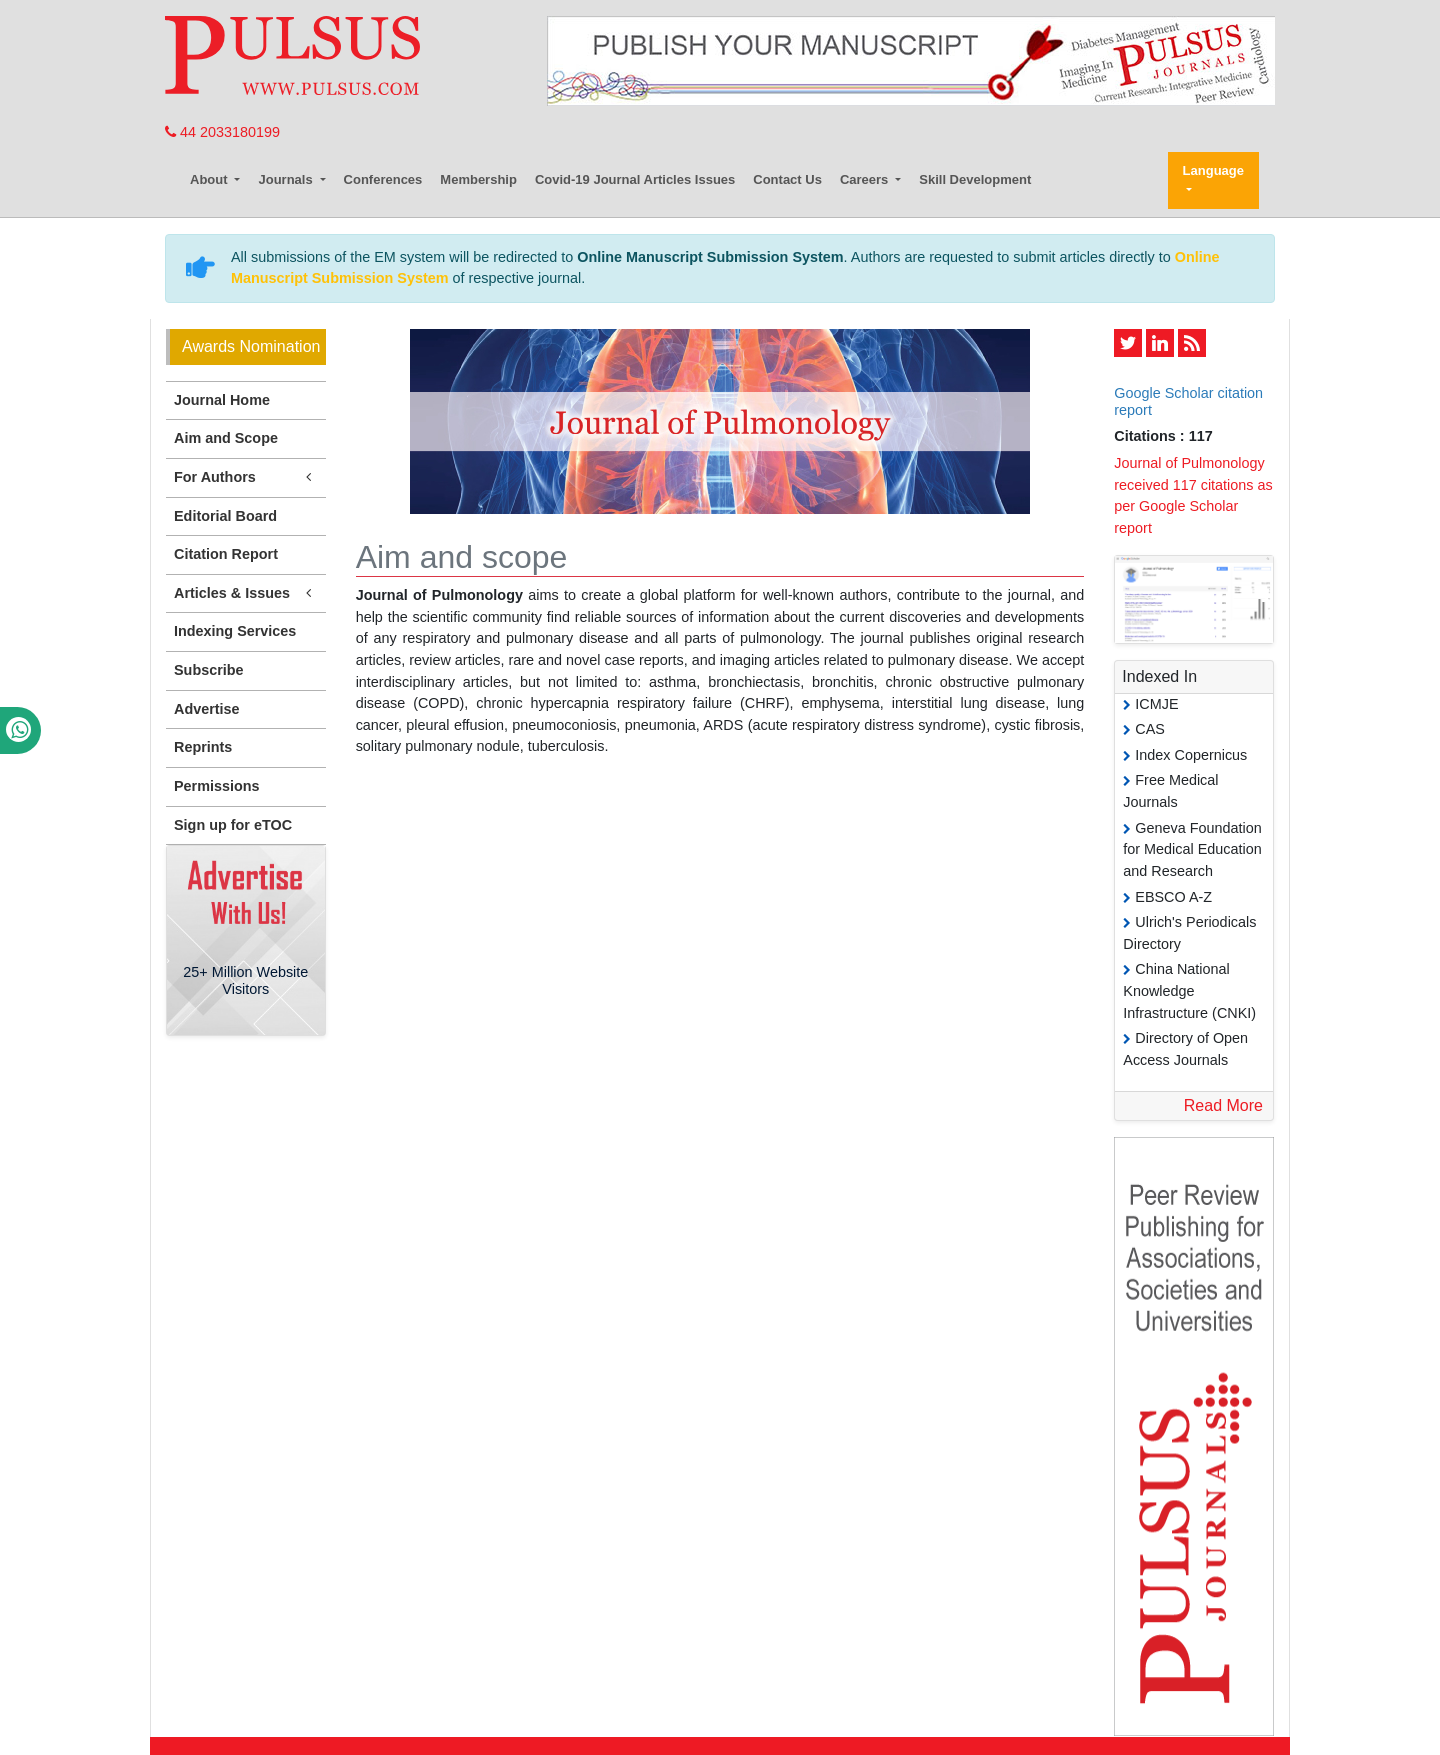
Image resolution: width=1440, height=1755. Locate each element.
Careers (866, 179)
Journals (287, 179)
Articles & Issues (246, 593)
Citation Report (226, 554)
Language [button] (1213, 170)
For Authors (246, 477)
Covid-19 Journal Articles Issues (635, 179)
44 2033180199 (222, 132)
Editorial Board (225, 516)
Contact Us (787, 179)
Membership (478, 179)
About (210, 179)
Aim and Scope (226, 438)
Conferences (383, 179)
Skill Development (975, 179)
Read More (1223, 1105)
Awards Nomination (251, 346)
